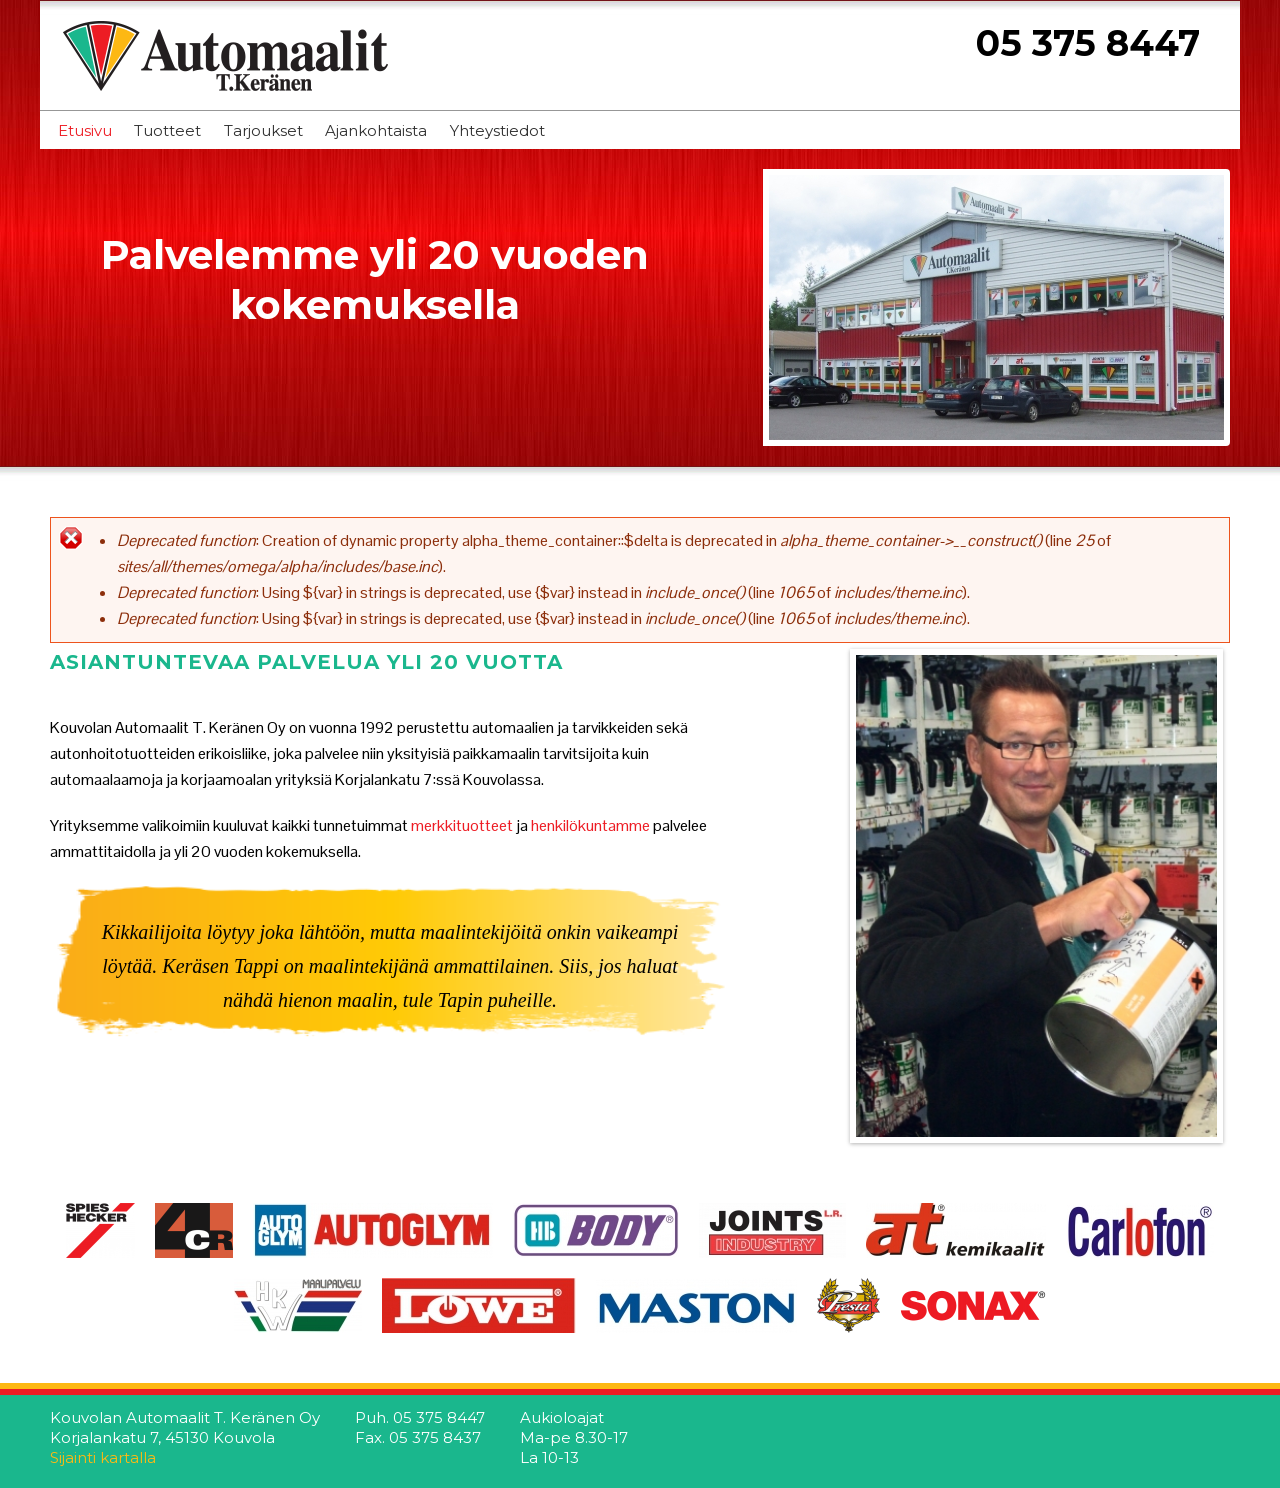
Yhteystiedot (497, 130)
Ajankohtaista (376, 130)
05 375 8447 (1088, 43)
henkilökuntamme (590, 825)
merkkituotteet (463, 825)
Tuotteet (167, 130)
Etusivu (85, 130)
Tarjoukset (263, 130)
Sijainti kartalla (103, 1457)
